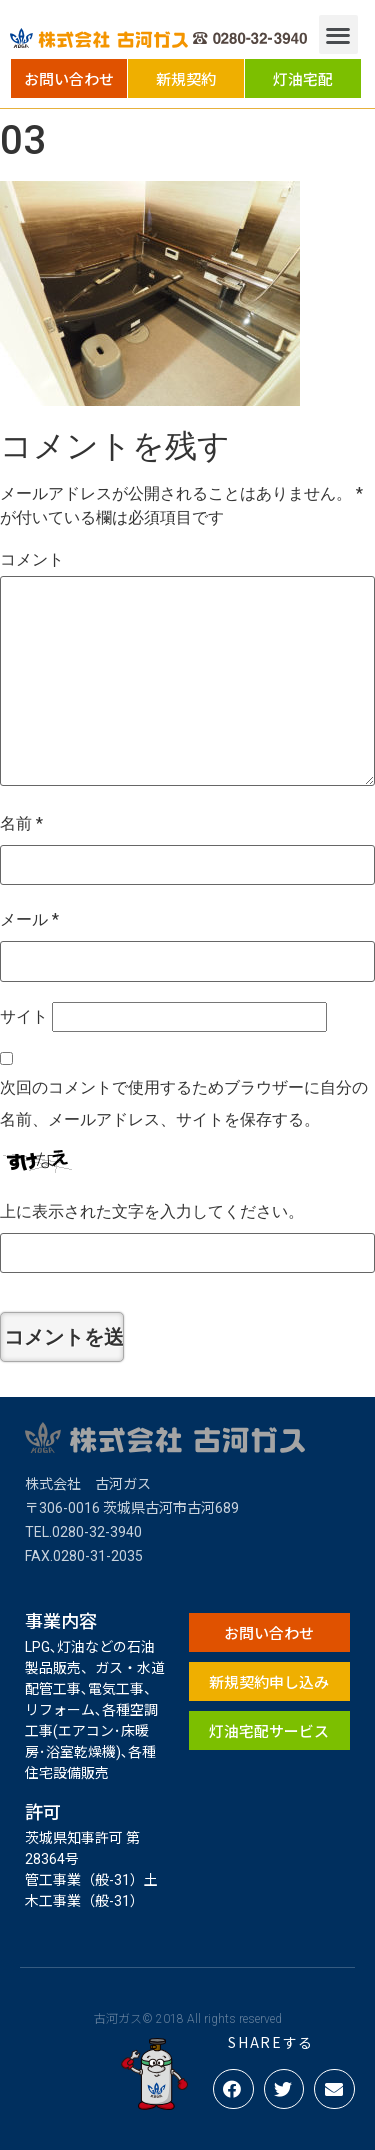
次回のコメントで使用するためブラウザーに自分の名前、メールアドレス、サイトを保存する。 (184, 1103)
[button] (69, 78)
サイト (24, 1016)
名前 (21, 823)
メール (29, 919)
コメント (32, 559)
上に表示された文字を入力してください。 (152, 1211)
